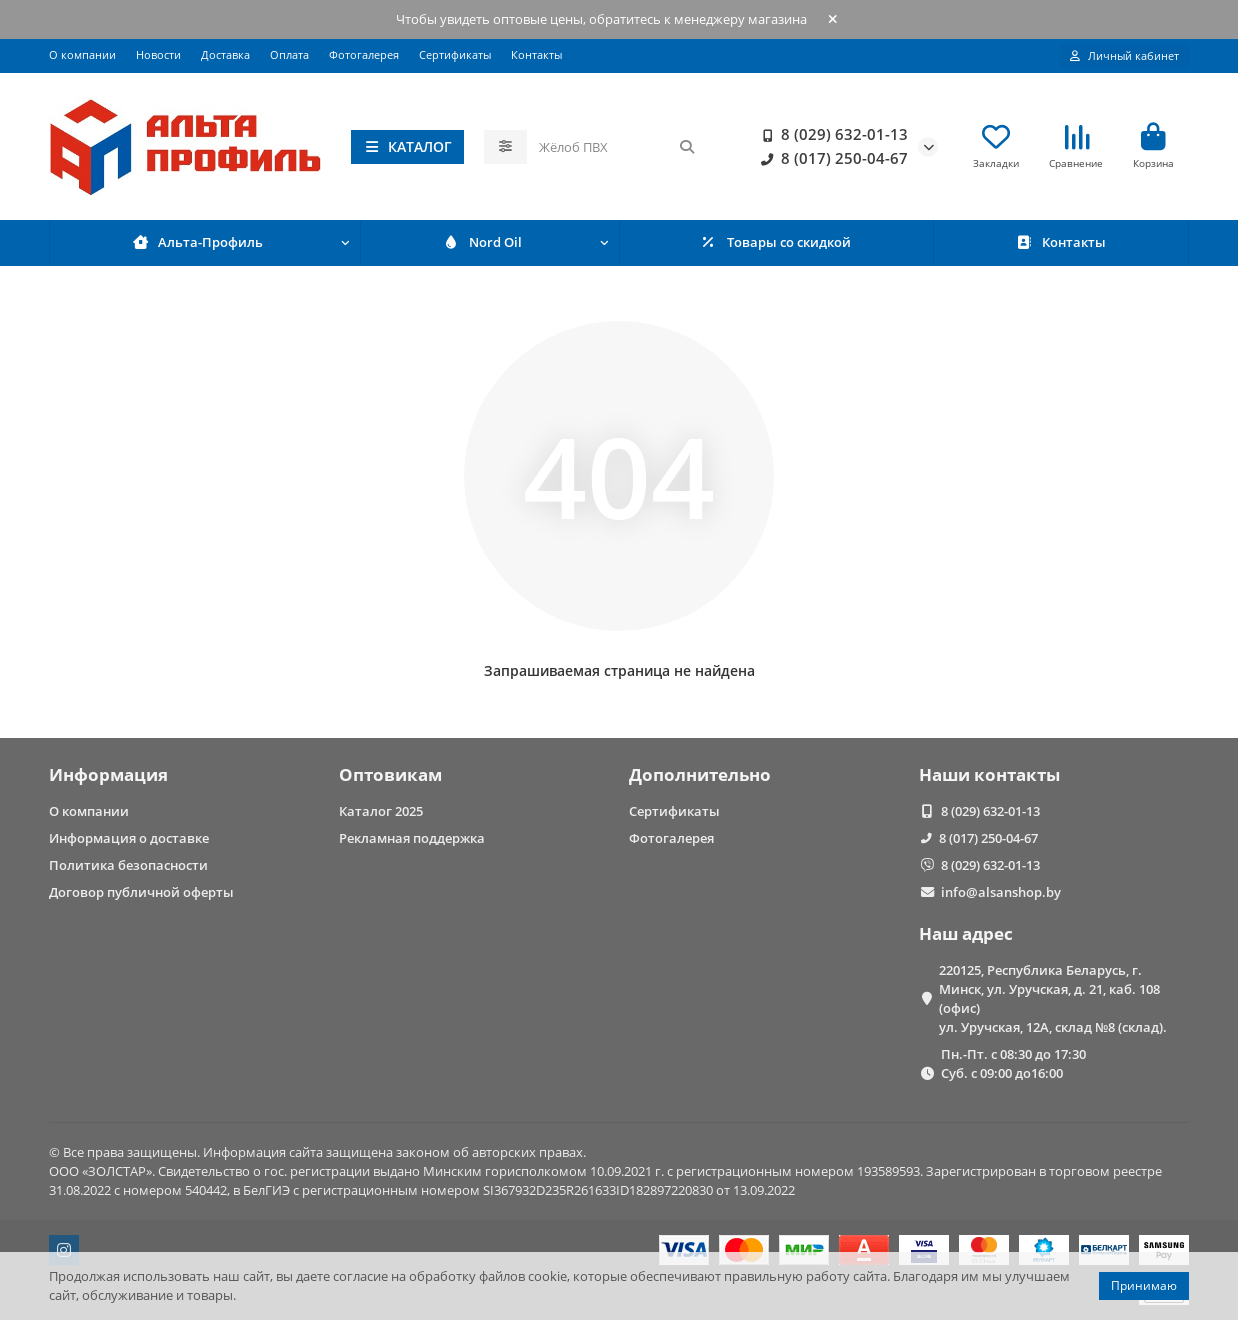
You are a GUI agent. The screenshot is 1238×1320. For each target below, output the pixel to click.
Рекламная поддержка (412, 838)
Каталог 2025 (381, 811)
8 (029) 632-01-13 (830, 135)
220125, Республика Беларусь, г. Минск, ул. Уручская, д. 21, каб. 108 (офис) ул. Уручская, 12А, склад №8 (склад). (1053, 998)
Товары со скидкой (776, 244)
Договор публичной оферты (141, 892)
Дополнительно (700, 774)
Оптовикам (390, 774)
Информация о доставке (129, 838)
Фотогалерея (364, 54)
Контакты (536, 54)
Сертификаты (455, 54)
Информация (108, 774)
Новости (158, 54)
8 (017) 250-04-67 (830, 159)
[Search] (617, 147)
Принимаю (1144, 1285)
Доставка (225, 54)
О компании (82, 54)
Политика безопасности (128, 865)
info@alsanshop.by (1001, 892)
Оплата (289, 54)
